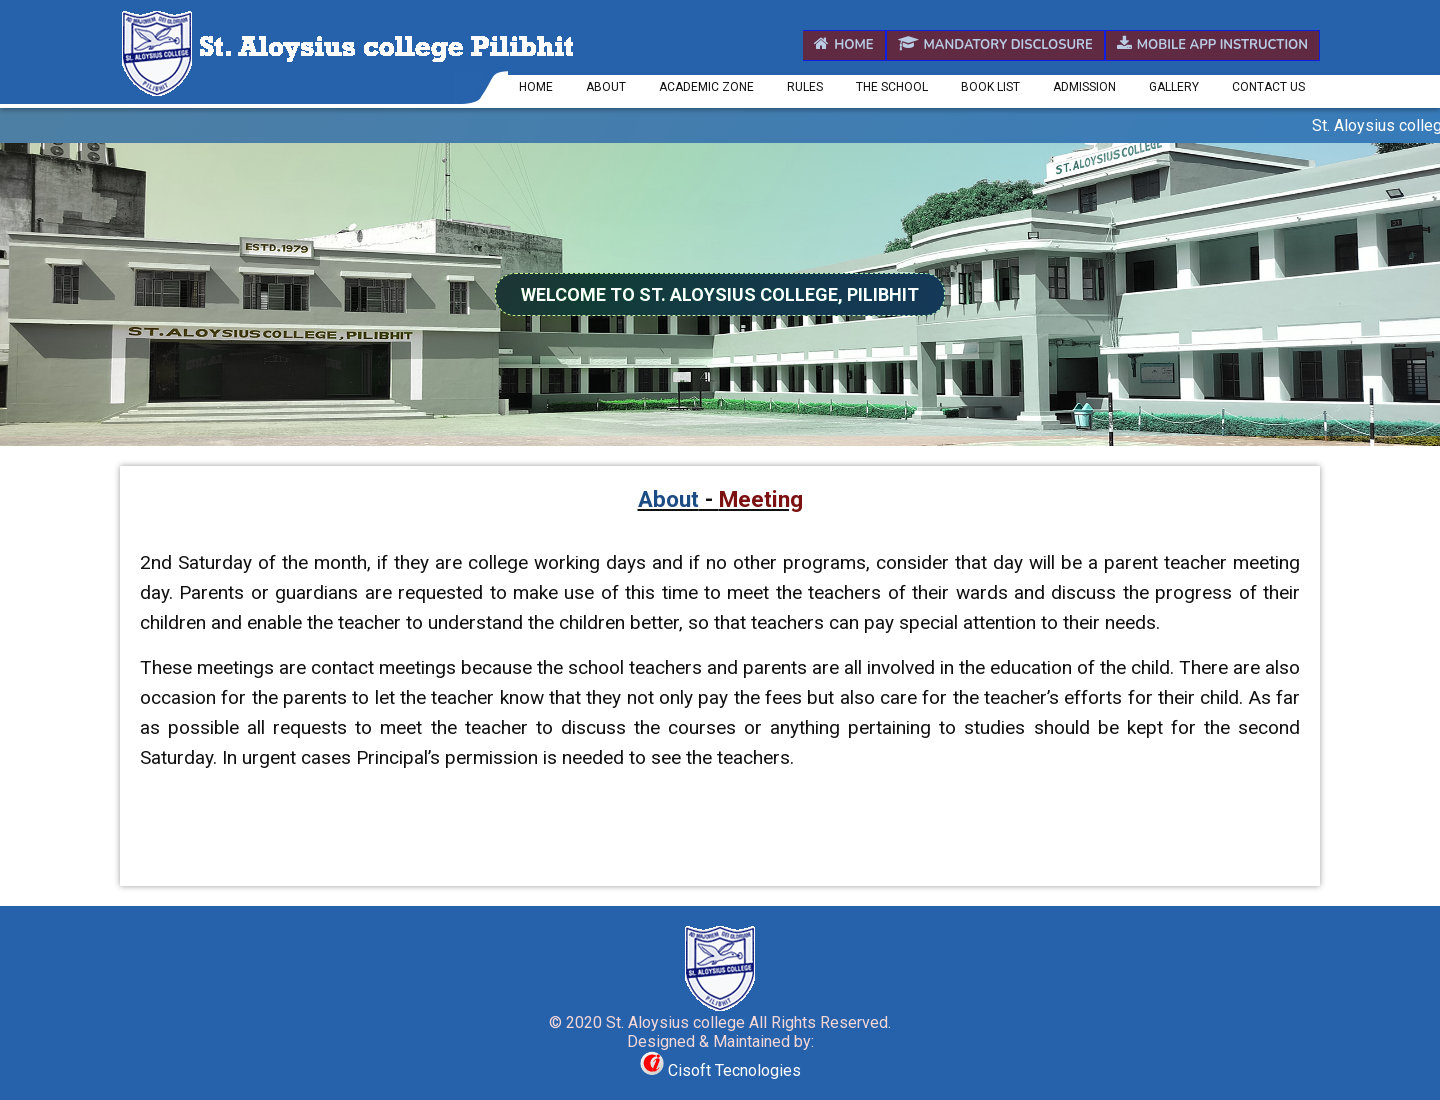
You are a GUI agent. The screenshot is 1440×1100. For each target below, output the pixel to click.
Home (843, 45)
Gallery (1174, 87)
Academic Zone (706, 87)
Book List (990, 87)
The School (892, 87)
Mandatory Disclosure (995, 45)
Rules (805, 87)
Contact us (1268, 87)
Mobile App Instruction (1212, 45)
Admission (1084, 87)
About (606, 87)
